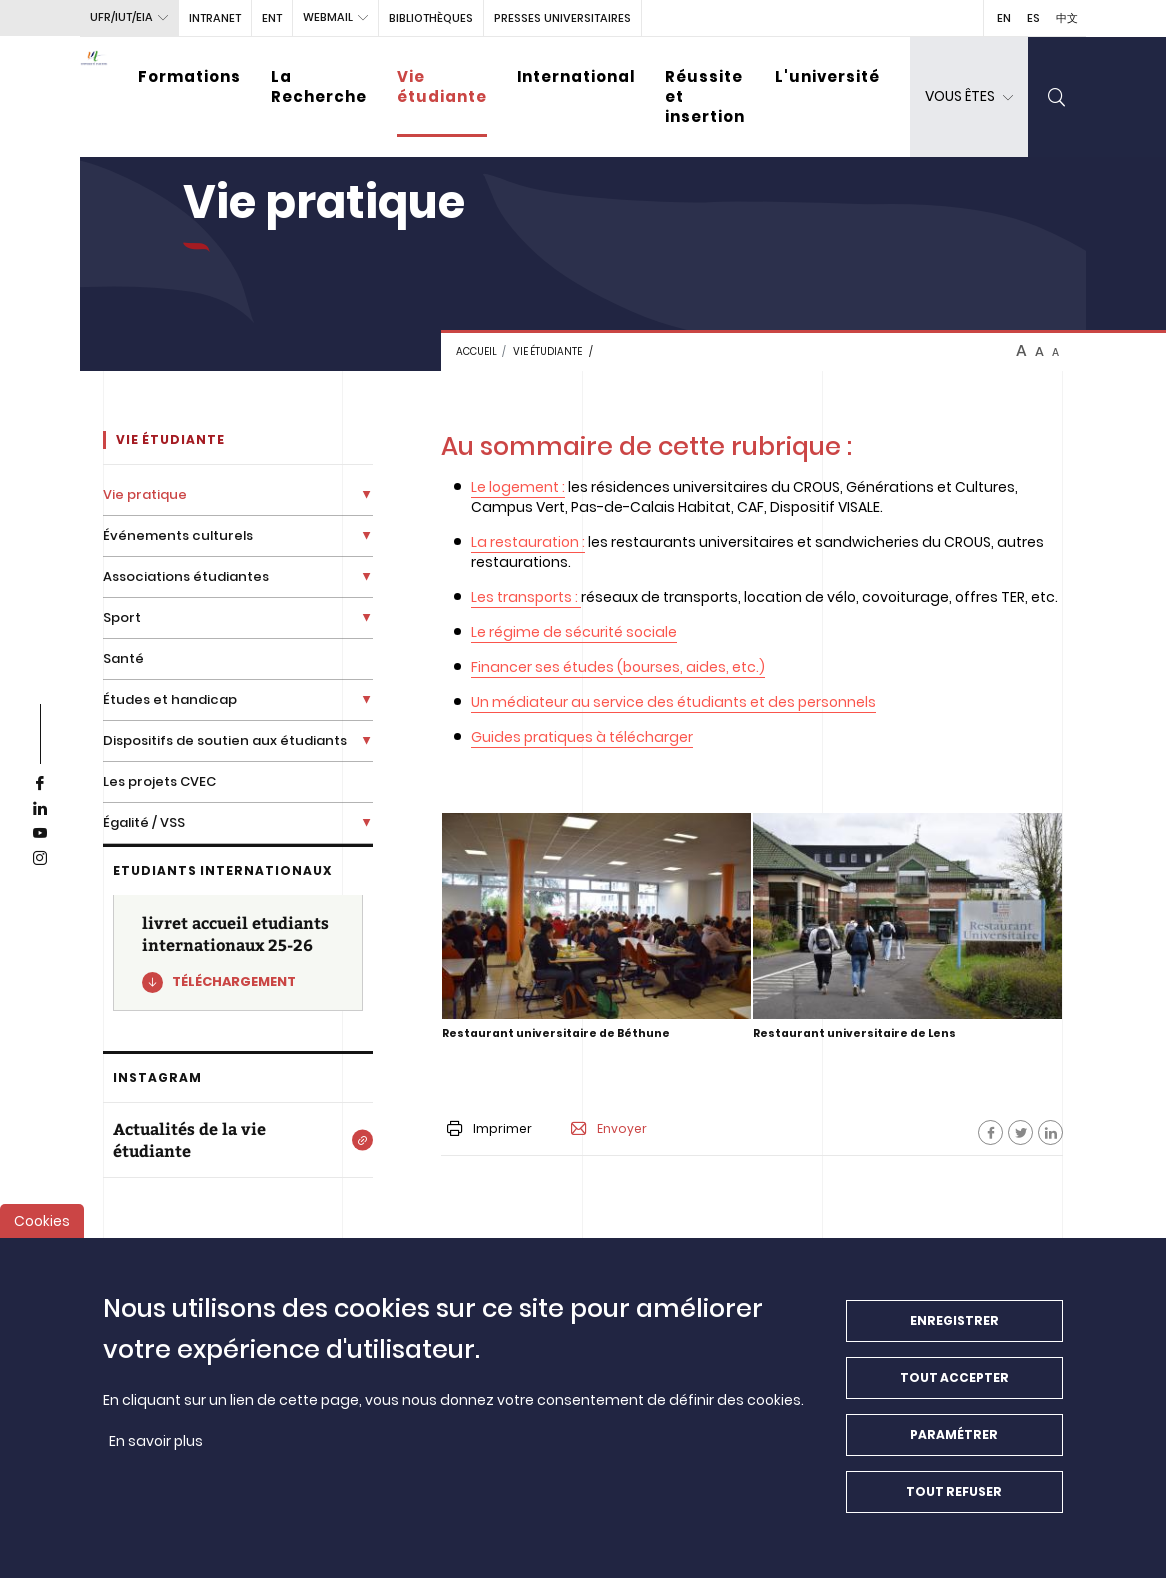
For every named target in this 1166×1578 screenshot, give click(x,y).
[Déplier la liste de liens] (366, 494)
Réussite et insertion (705, 96)
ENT (272, 18)
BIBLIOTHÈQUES (431, 18)
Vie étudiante (442, 86)
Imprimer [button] (489, 1128)
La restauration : (528, 542)
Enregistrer (954, 1331)
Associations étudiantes (186, 576)
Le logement (515, 487)
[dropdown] (969, 97)
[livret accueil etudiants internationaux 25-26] (238, 953)
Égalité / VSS (144, 822)
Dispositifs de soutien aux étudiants (225, 740)
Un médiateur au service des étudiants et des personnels (673, 702)
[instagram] (40, 859)
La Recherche (319, 86)
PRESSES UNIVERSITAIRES (562, 18)
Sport (122, 617)
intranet (215, 18)
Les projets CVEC (159, 781)
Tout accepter (954, 1388)
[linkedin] (40, 809)
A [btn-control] (1021, 351)
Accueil (476, 351)
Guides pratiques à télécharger (582, 737)
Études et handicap (170, 699)
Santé (123, 658)
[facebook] (40, 784)
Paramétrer (954, 1445)
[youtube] (40, 834)
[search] (1057, 97)
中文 (1067, 18)
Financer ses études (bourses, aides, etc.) (618, 667)
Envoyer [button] (609, 1129)
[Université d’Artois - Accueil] (94, 97)
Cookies (42, 1232)
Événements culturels (178, 535)
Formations (189, 76)
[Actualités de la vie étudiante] (238, 1140)
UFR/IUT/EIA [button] (121, 17)
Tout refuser (954, 1502)
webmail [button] (328, 17)
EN (1004, 18)
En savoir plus (156, 1452)
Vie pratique (145, 494)
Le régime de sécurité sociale (574, 632)
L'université (827, 76)
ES (1033, 18)
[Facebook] (990, 1132)
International (576, 76)
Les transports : (524, 597)
